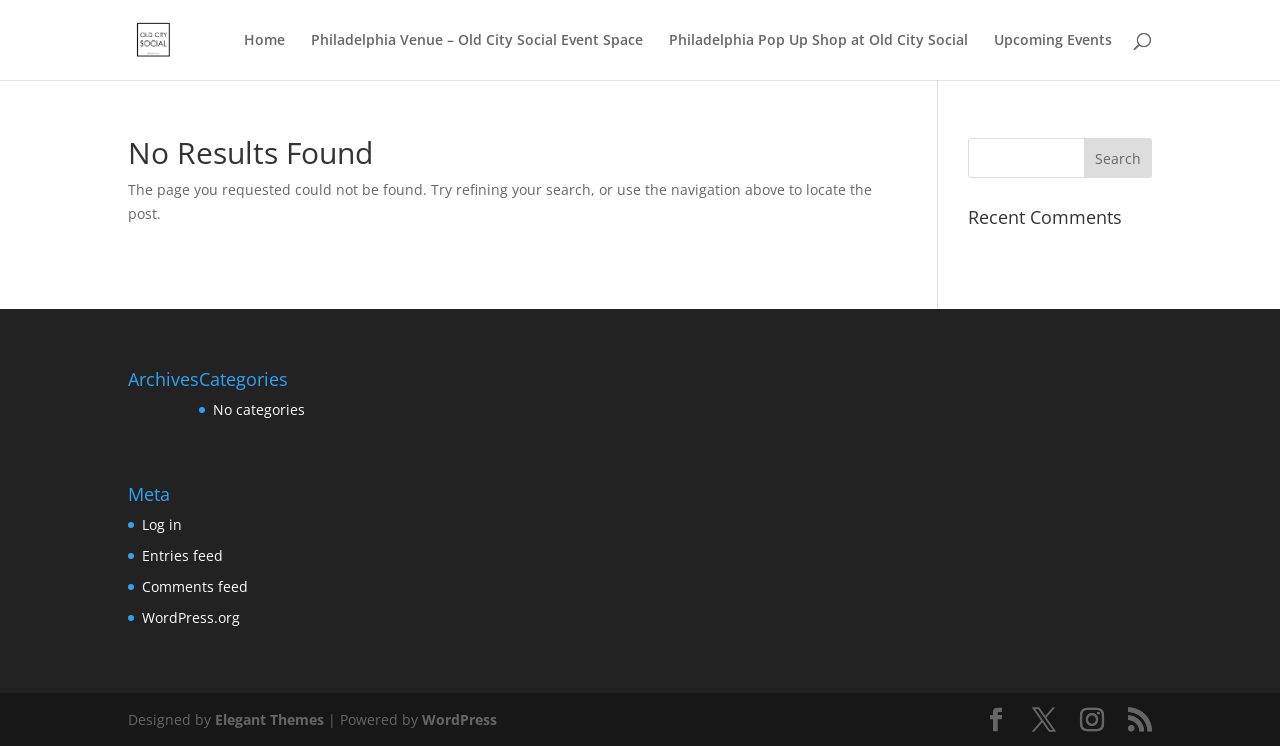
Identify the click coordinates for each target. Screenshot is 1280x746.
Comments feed (195, 586)
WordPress (459, 719)
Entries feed (182, 555)
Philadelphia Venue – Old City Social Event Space (477, 41)
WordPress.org (191, 617)
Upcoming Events (1053, 41)
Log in (162, 524)
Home (264, 41)
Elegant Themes (269, 719)
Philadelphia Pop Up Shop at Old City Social (818, 41)
